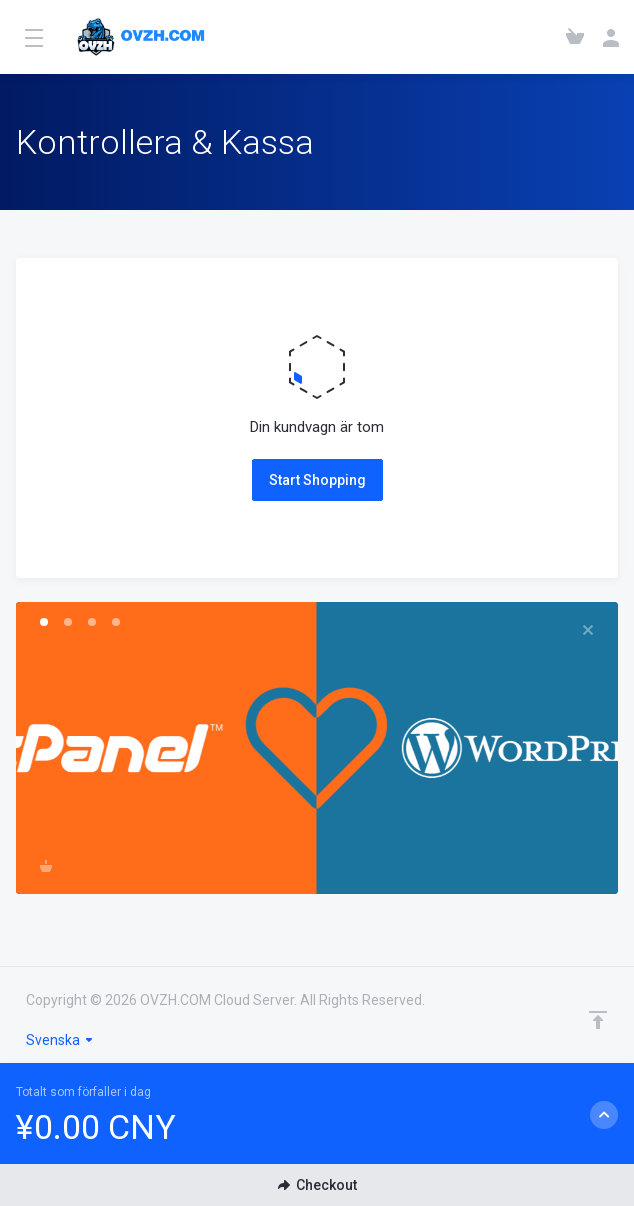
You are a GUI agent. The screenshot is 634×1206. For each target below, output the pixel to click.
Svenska (60, 1040)
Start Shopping (317, 480)
